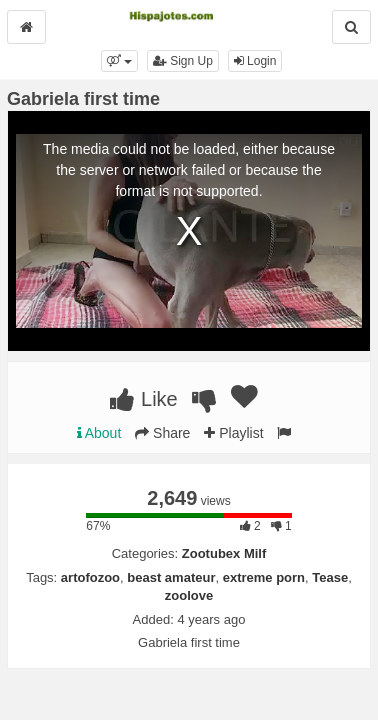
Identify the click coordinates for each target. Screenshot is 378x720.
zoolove (189, 595)
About (99, 433)
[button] (119, 61)
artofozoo (90, 577)
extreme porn (264, 577)
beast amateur (171, 577)
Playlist (233, 433)
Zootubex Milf (224, 553)
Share (162, 433)
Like (143, 399)
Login (255, 61)
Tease (330, 577)
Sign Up (183, 61)
